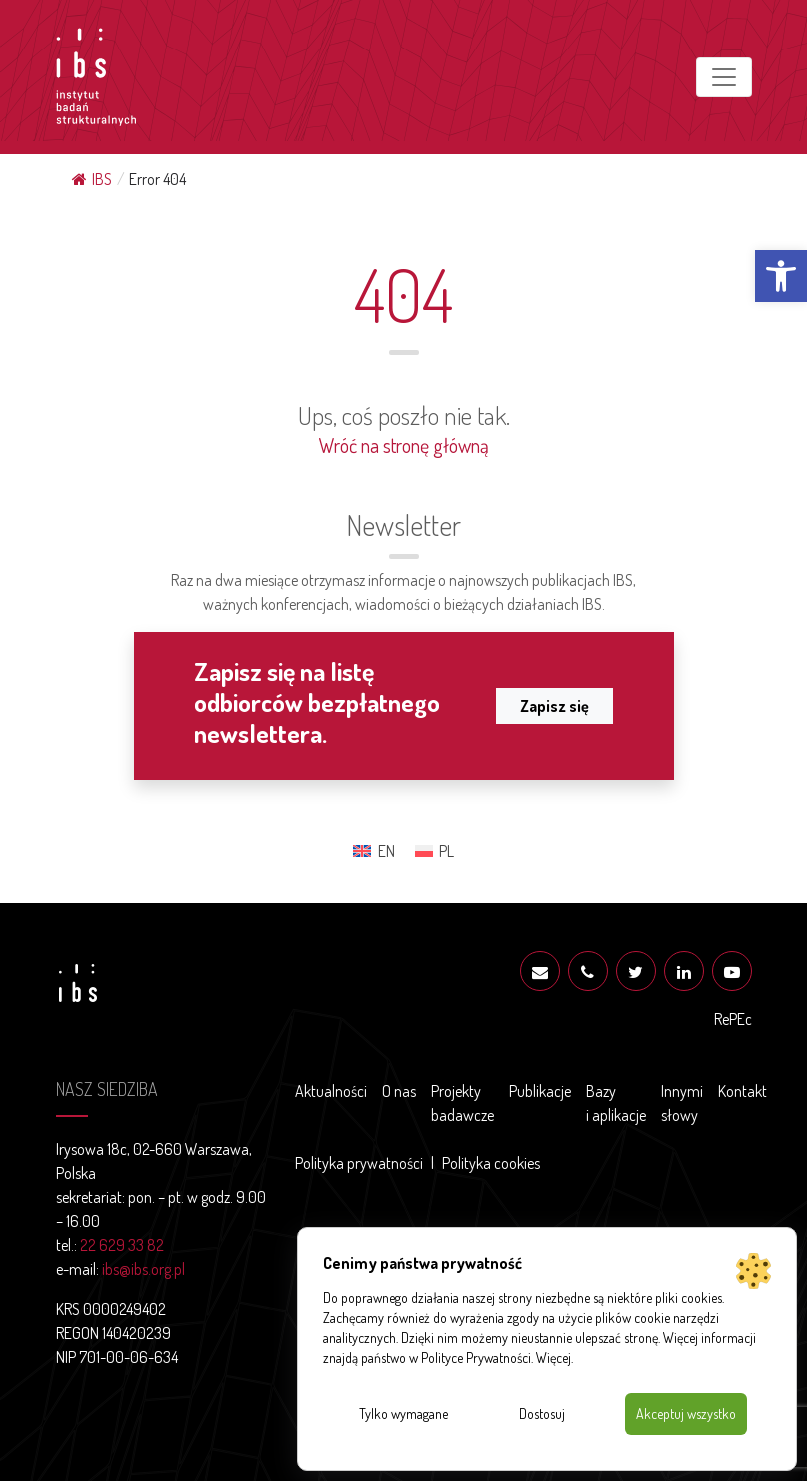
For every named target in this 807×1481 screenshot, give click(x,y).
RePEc (733, 1019)
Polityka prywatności (359, 1163)
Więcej (553, 1357)
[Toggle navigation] (724, 77)
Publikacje (540, 1091)
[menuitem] (373, 850)
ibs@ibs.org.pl (143, 1269)
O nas (399, 1091)
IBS (92, 179)
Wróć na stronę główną (404, 445)
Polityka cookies (491, 1163)
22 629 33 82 (122, 1245)
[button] (781, 276)
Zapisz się (554, 706)
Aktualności (331, 1091)
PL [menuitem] (446, 851)
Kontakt (742, 1091)
